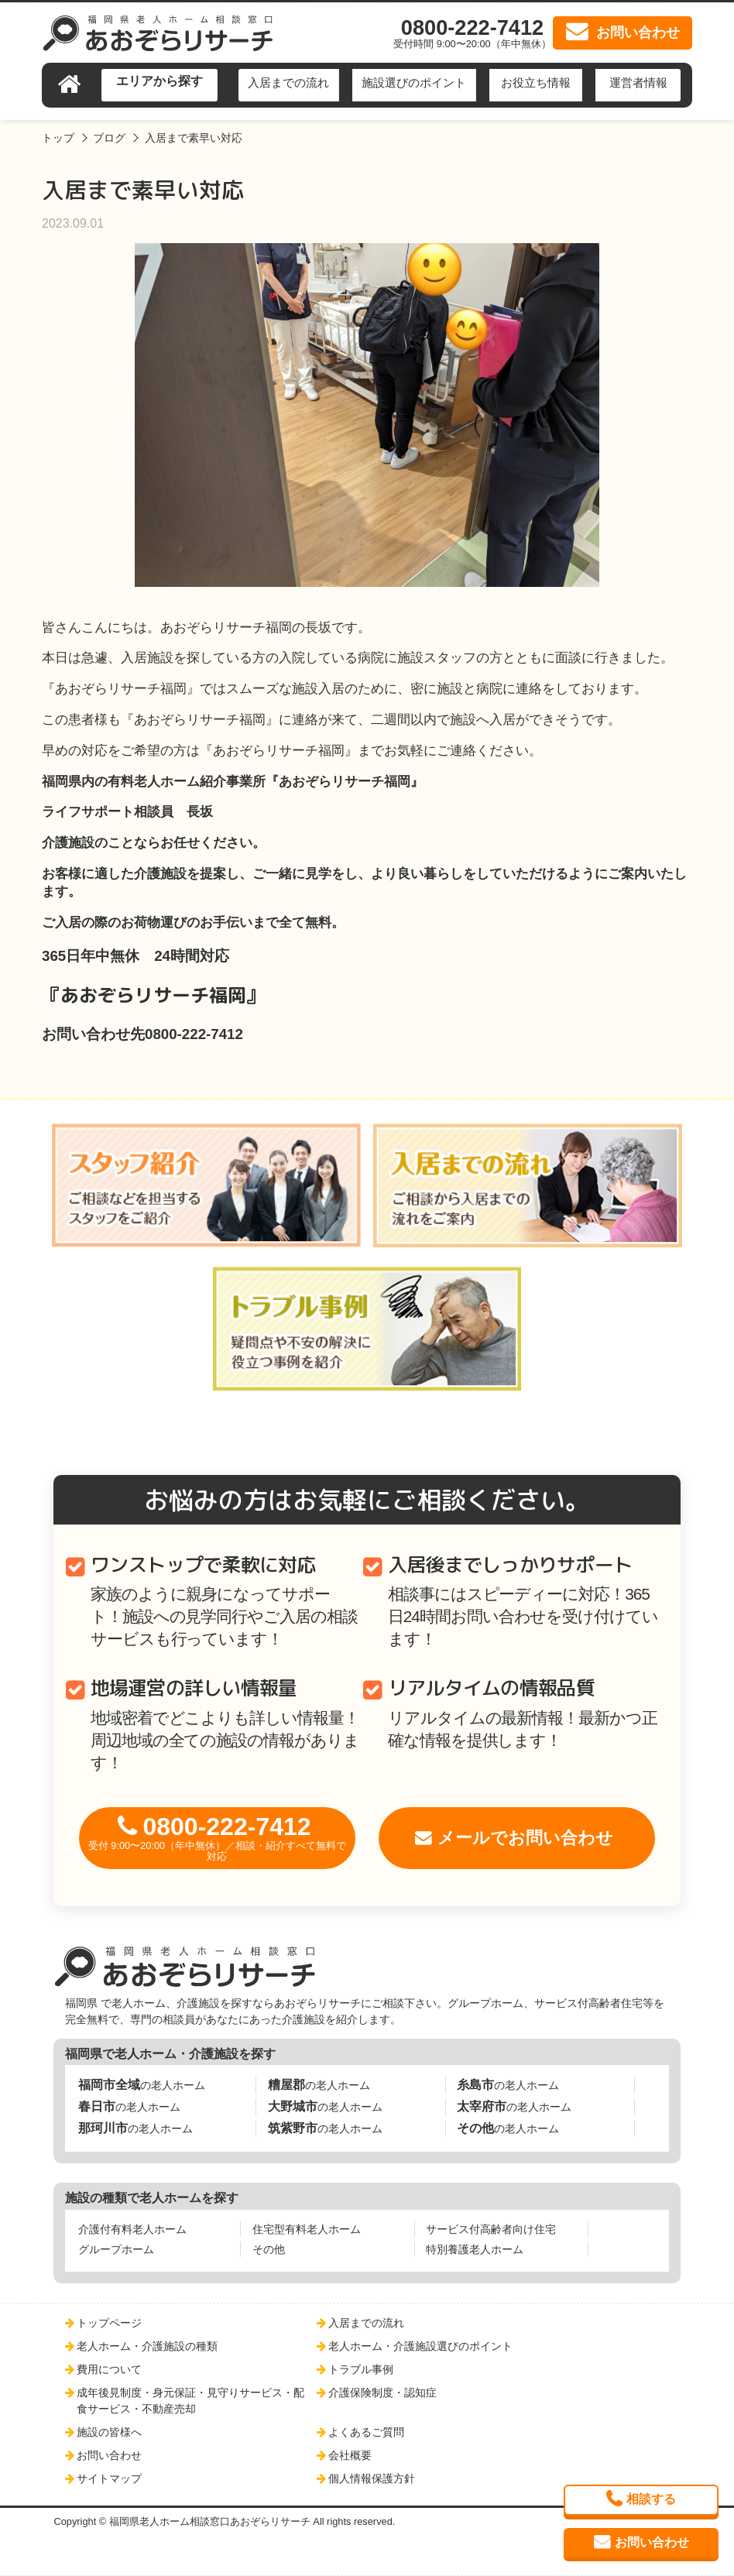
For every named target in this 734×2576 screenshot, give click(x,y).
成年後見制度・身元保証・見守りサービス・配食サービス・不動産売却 (190, 2400)
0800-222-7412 (217, 1837)
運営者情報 (638, 82)
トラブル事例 (360, 2369)
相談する (651, 2499)
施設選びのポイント (414, 82)
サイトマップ (109, 2478)
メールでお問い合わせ (525, 1838)
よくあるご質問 (366, 2432)
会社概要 (350, 2455)
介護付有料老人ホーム (132, 2229)
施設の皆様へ (109, 2432)
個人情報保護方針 (371, 2478)
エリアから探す (159, 80)
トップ (58, 138)
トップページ (109, 2323)
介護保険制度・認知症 (382, 2392)
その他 (268, 2249)
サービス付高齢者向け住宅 (491, 2229)
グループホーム (116, 2249)
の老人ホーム (141, 2084)
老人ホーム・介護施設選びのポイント (420, 2346)
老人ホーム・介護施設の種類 (147, 2346)
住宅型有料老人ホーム (306, 2229)
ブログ (109, 138)
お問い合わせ (109, 2455)
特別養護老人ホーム (474, 2249)
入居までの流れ (288, 82)
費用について (109, 2369)
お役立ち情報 (536, 82)
